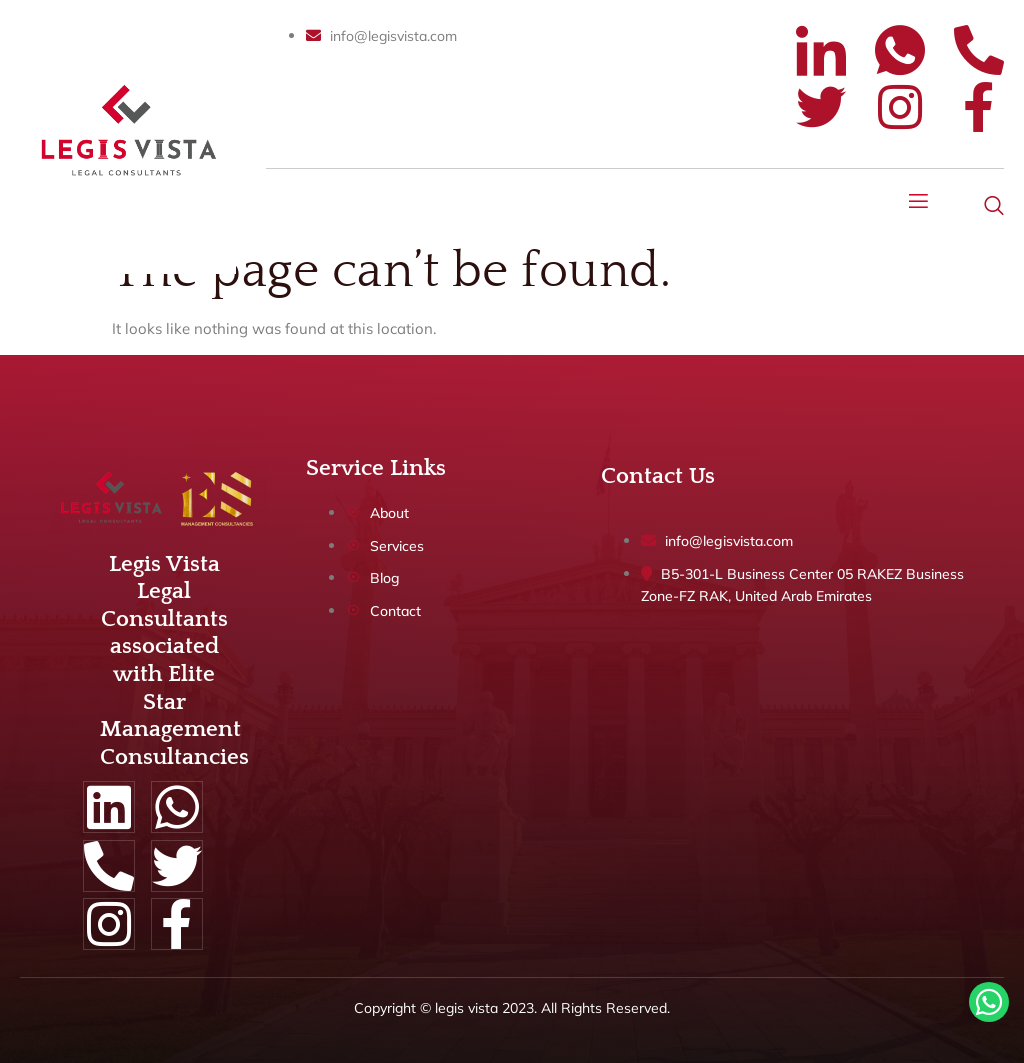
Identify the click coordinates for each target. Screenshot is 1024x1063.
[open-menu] (919, 203)
